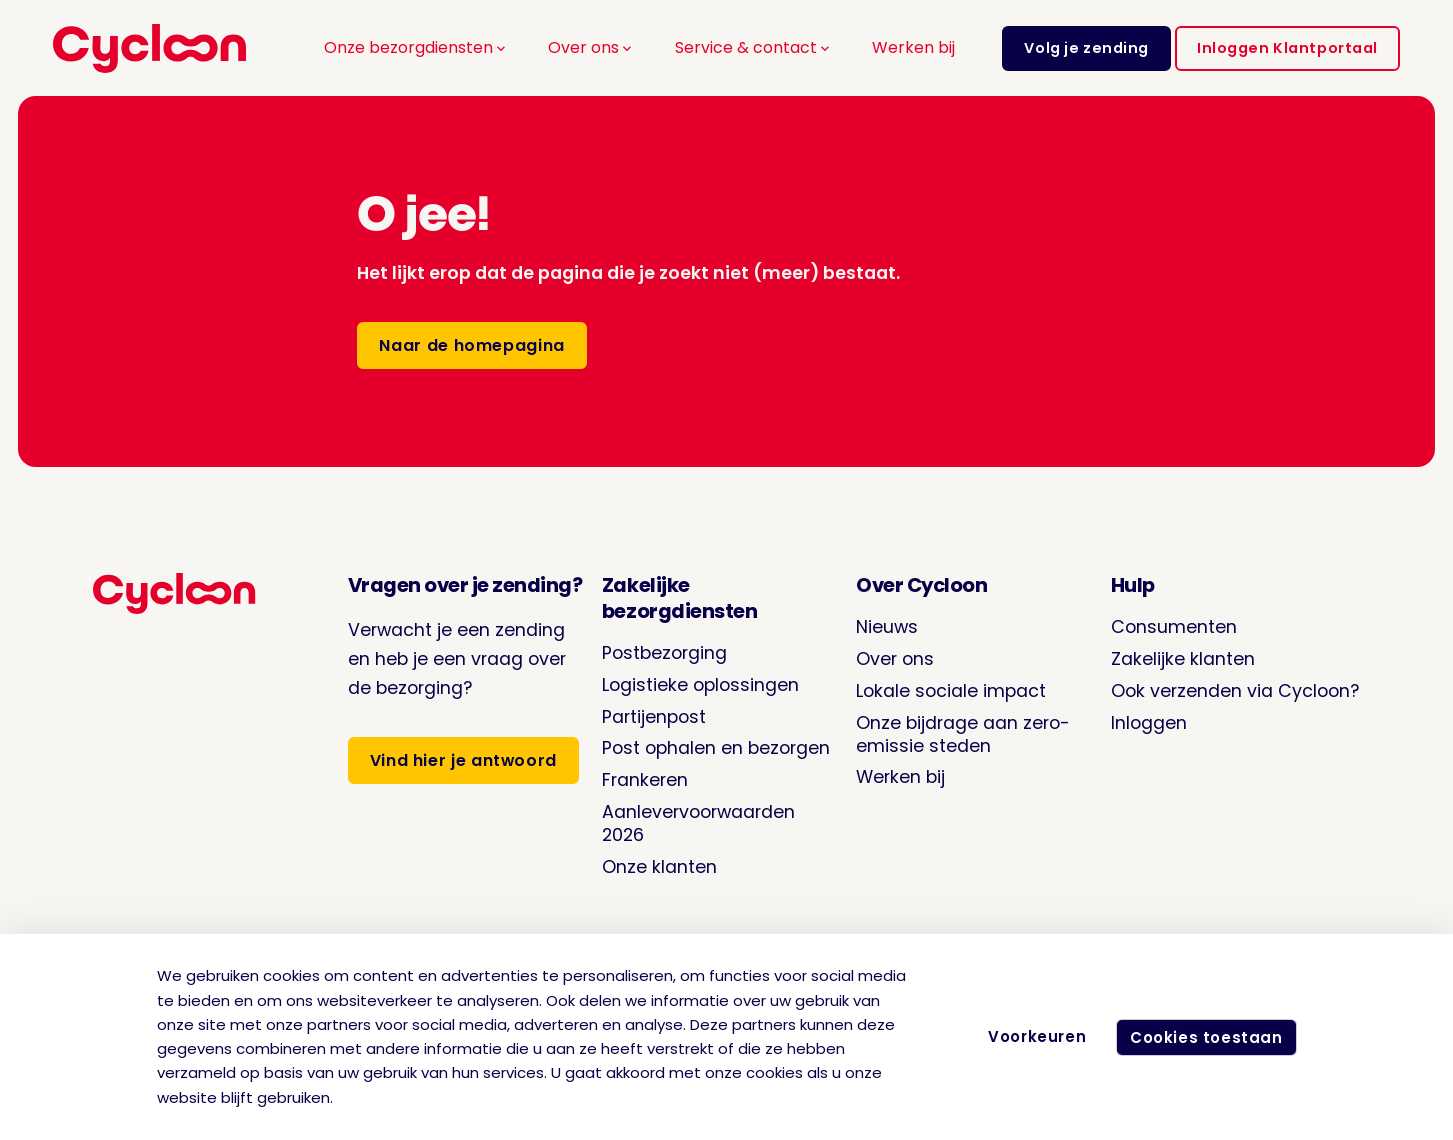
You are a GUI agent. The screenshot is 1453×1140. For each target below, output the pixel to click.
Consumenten (1174, 626)
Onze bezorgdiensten (416, 47)
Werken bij (913, 47)
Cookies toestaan (1202, 1037)
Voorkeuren (1029, 1036)
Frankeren (645, 779)
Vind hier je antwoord (463, 760)
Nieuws (887, 626)
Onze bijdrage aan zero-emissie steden (963, 734)
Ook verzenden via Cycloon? (1235, 690)
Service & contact (754, 47)
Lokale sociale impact (951, 690)
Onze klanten (659, 866)
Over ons (591, 47)
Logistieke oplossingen (700, 684)
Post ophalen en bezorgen (716, 747)
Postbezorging (664, 652)
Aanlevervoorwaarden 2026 (698, 823)
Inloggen (1149, 722)
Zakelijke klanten (1183, 658)
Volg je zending (1086, 48)
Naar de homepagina (471, 345)
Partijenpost (654, 716)
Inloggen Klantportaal (1287, 48)
